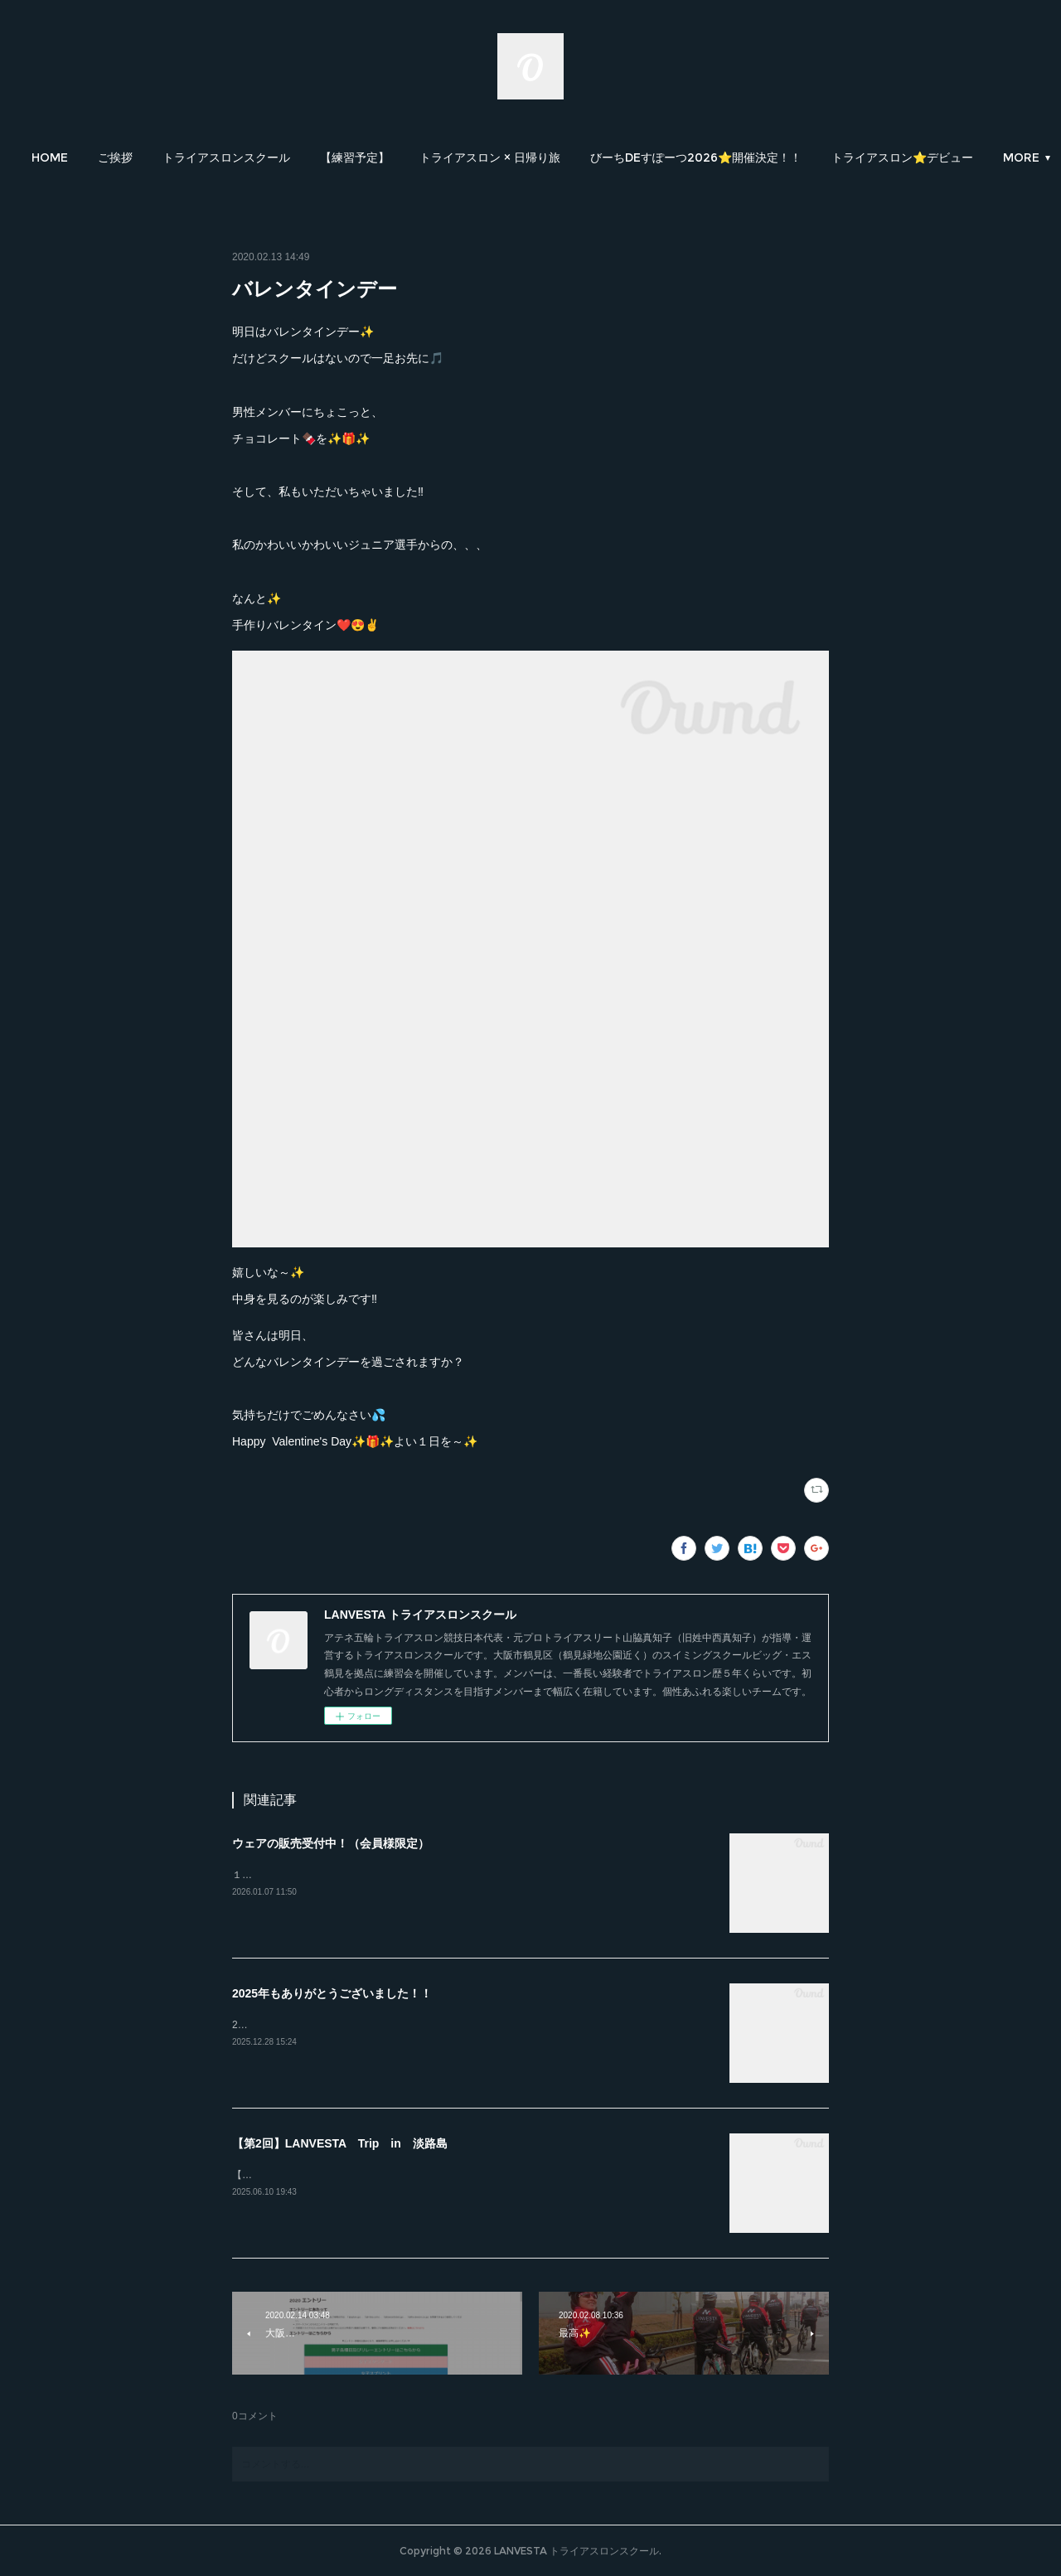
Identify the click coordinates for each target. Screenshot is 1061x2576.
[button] (131, 157)
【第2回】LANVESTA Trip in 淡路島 (340, 2143)
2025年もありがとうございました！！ (332, 1993)
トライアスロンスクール (307, 157)
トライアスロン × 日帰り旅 (571, 157)
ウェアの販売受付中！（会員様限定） (330, 1843)
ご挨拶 (196, 157)
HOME (131, 157)
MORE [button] (931, 157)
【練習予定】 (436, 157)
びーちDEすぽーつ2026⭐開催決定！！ (777, 157)
